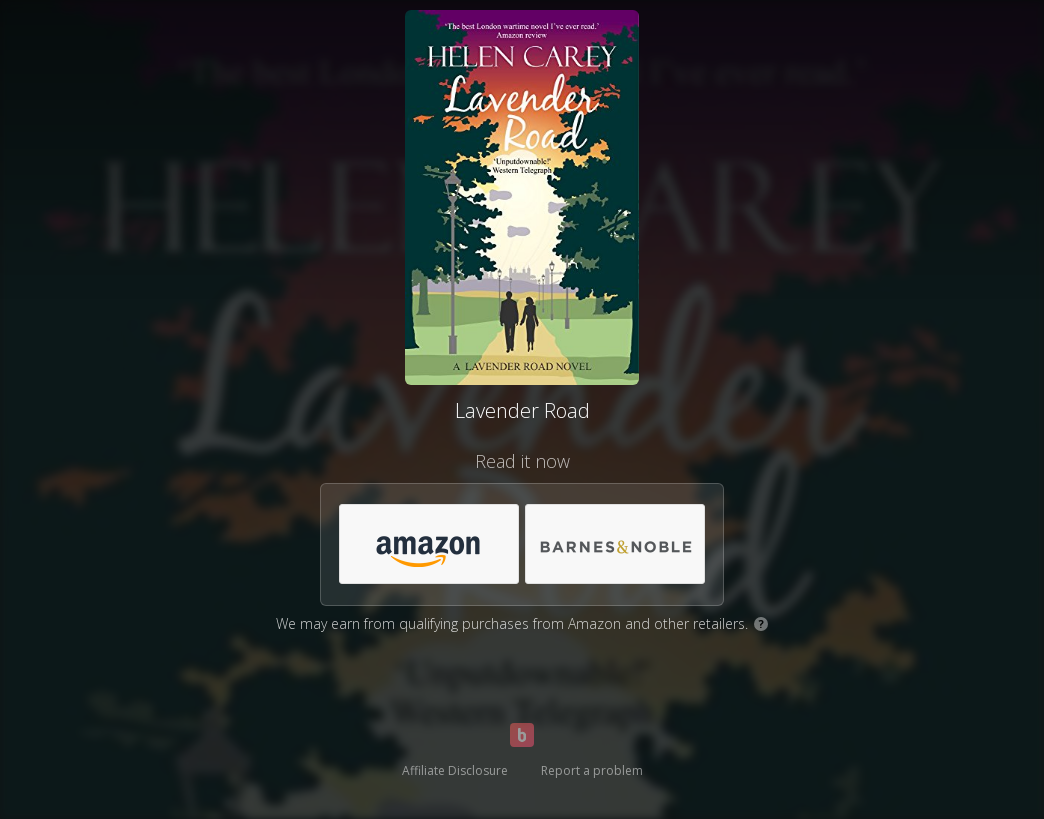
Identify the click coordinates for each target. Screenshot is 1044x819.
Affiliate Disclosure (455, 770)
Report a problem (592, 770)
